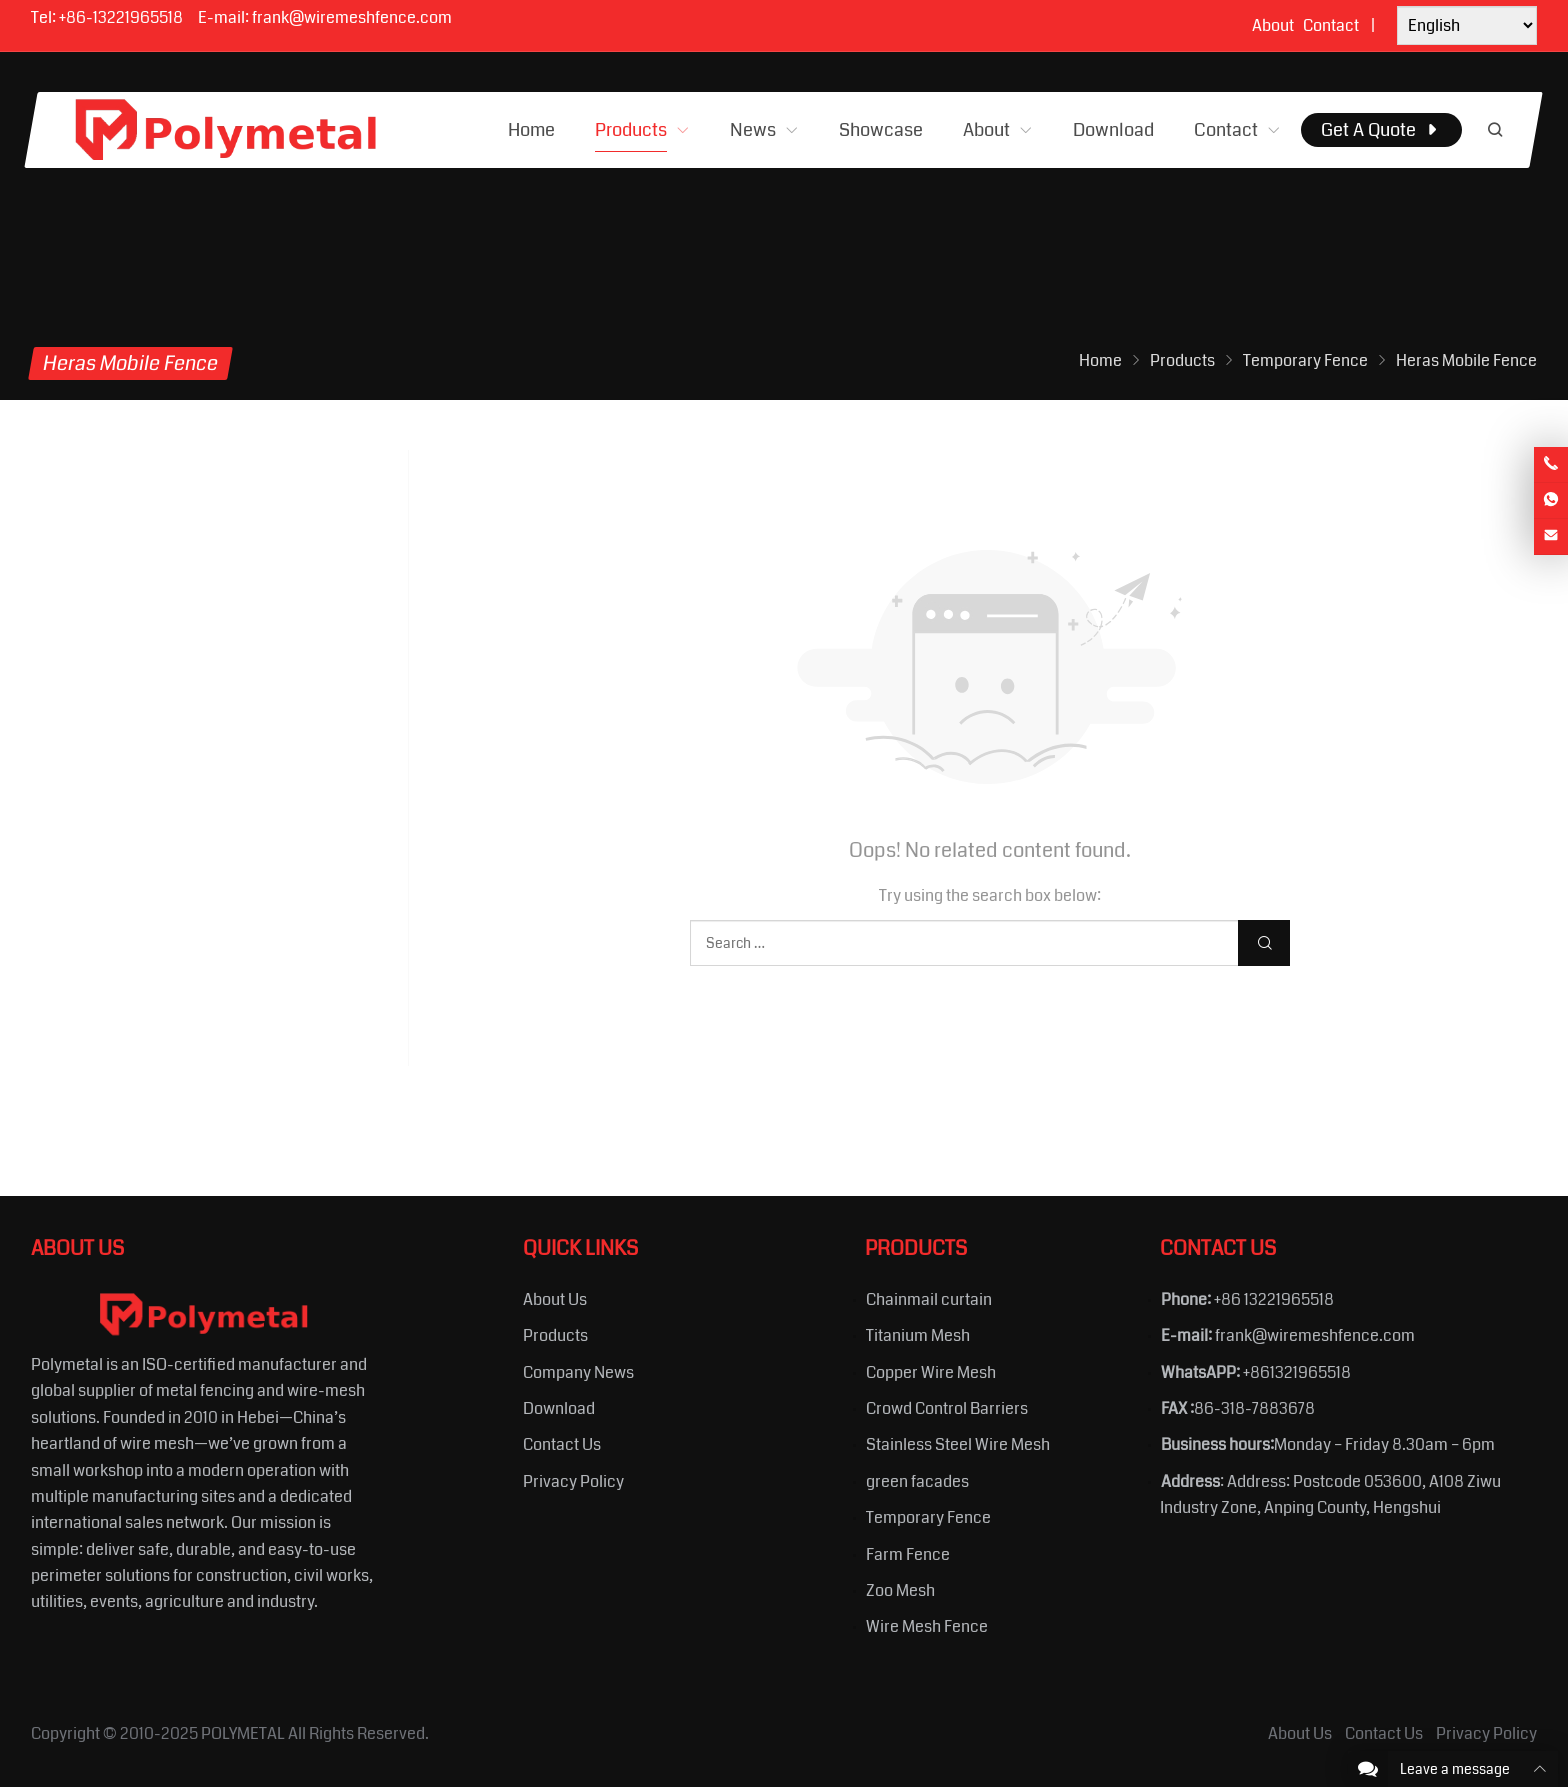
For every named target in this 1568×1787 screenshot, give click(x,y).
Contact (1331, 25)
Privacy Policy (573, 1481)
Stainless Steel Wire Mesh (958, 1444)
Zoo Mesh (900, 1590)
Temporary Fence (928, 1517)
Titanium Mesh (918, 1335)
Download (559, 1408)
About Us (555, 1299)
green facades (917, 1481)
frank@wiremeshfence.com (352, 17)
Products (555, 1335)
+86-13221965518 (121, 17)
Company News (578, 1372)
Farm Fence (908, 1554)
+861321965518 (1297, 1372)
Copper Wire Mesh (931, 1372)
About (1273, 25)
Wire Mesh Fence (927, 1626)
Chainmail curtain (929, 1299)
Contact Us (562, 1444)
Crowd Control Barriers (947, 1408)
